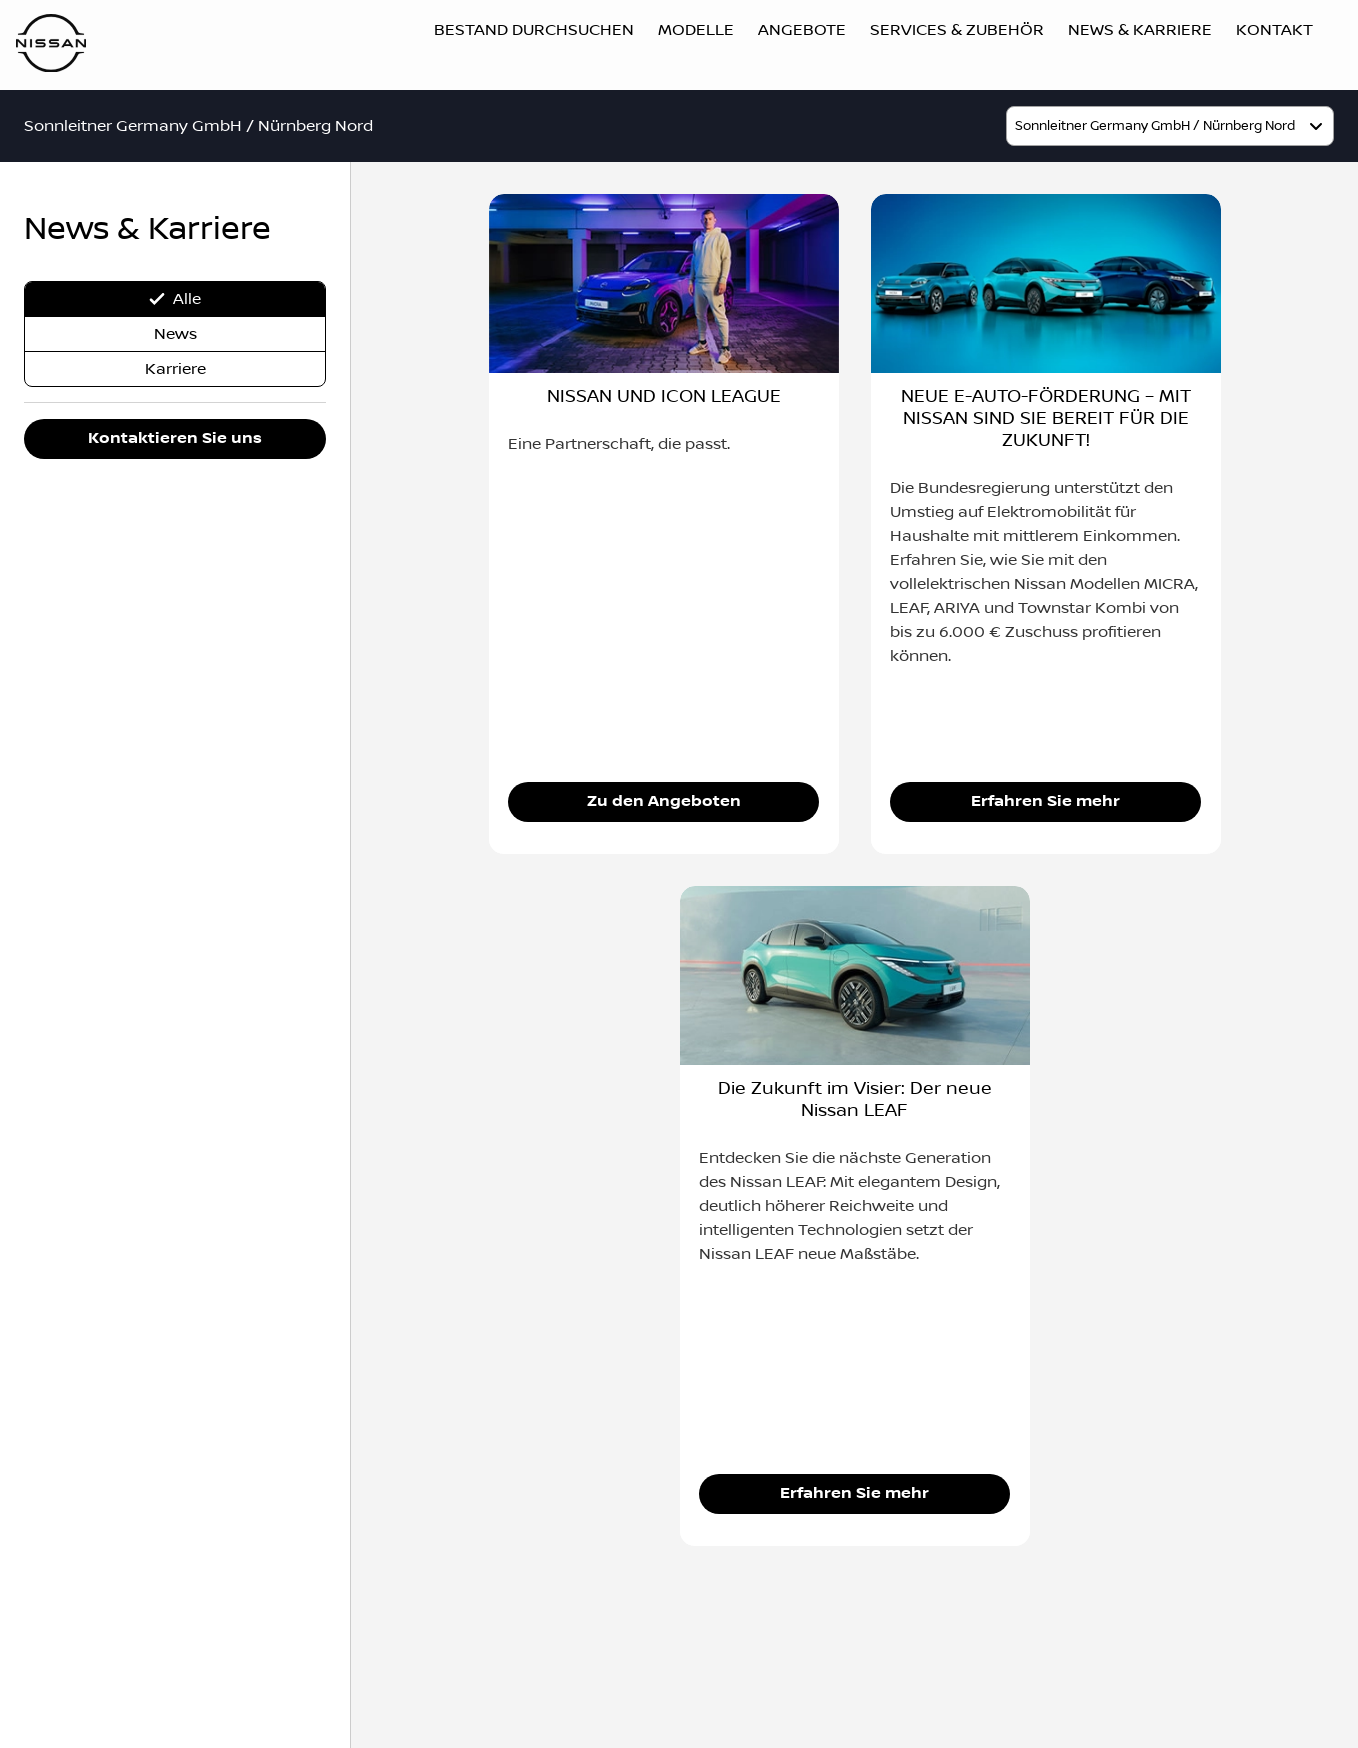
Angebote (802, 30)
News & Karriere (1140, 30)
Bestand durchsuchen (534, 30)
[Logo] (51, 45)
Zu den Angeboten (664, 801)
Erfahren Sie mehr (1045, 801)
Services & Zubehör (957, 30)
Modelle (696, 30)
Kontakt (1274, 30)
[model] (1170, 126)
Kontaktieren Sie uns (175, 438)
